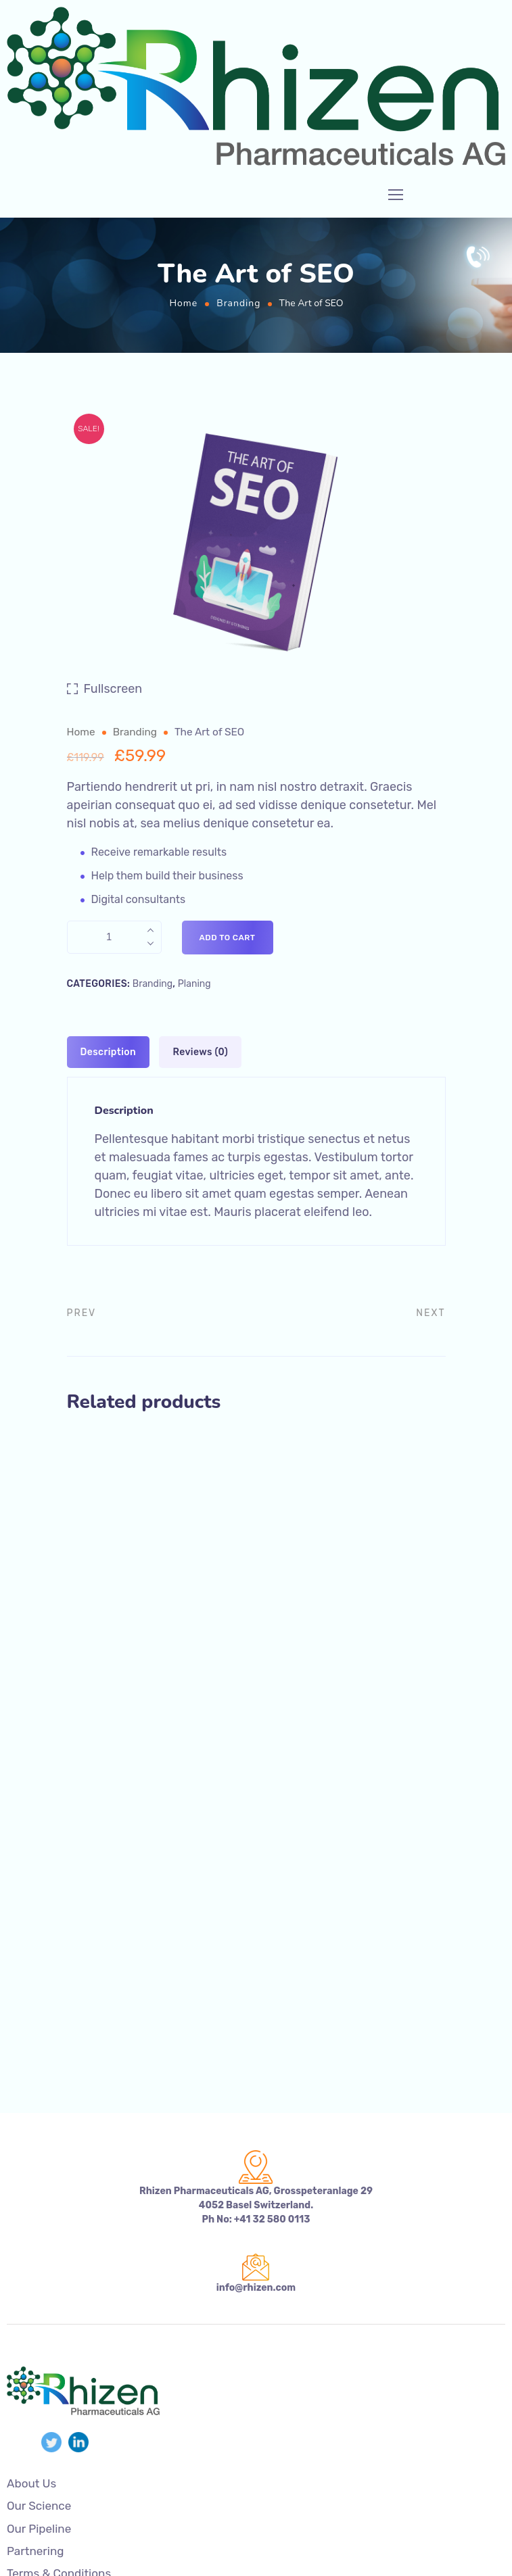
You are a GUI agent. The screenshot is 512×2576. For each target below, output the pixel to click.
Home (183, 303)
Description (108, 1052)
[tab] (108, 1052)
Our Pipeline (39, 2529)
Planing (194, 984)
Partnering (35, 2551)
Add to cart (228, 937)
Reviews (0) (200, 1052)
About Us (31, 2484)
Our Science (39, 2507)
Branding (238, 303)
